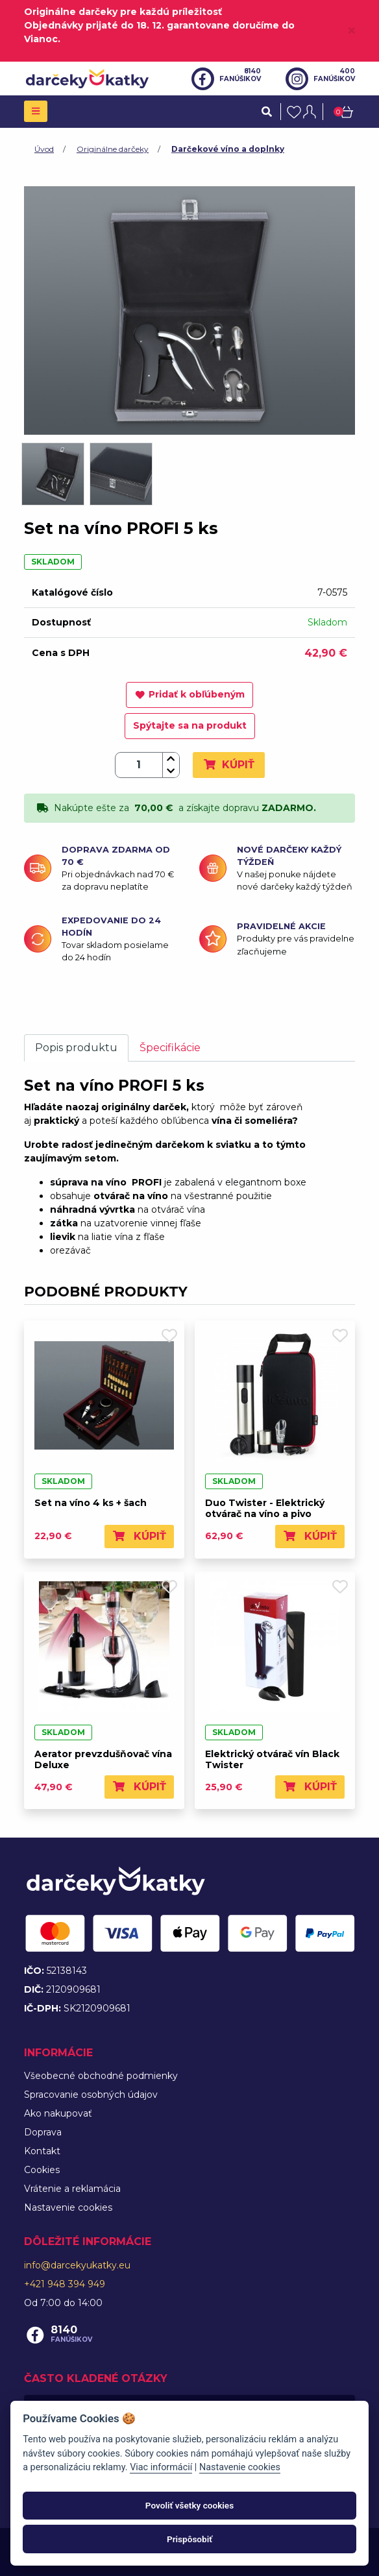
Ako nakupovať (58, 2113)
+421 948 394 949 (64, 2284)
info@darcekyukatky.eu (77, 2265)
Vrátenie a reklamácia (72, 2188)
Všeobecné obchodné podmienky (101, 2076)
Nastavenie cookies (68, 2207)
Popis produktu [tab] (76, 1047)
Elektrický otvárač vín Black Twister (272, 1759)
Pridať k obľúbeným (189, 694)
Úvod (44, 149)
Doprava (43, 2132)
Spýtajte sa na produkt (190, 725)
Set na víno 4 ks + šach (90, 1503)
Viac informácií (161, 2467)
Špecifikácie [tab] (170, 1047)
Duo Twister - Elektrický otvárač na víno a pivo (264, 1508)
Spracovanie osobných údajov (91, 2094)
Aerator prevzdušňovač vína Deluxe (103, 1759)
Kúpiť (228, 765)
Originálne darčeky (113, 149)
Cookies (42, 2170)
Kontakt (42, 2151)
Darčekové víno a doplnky (227, 149)
